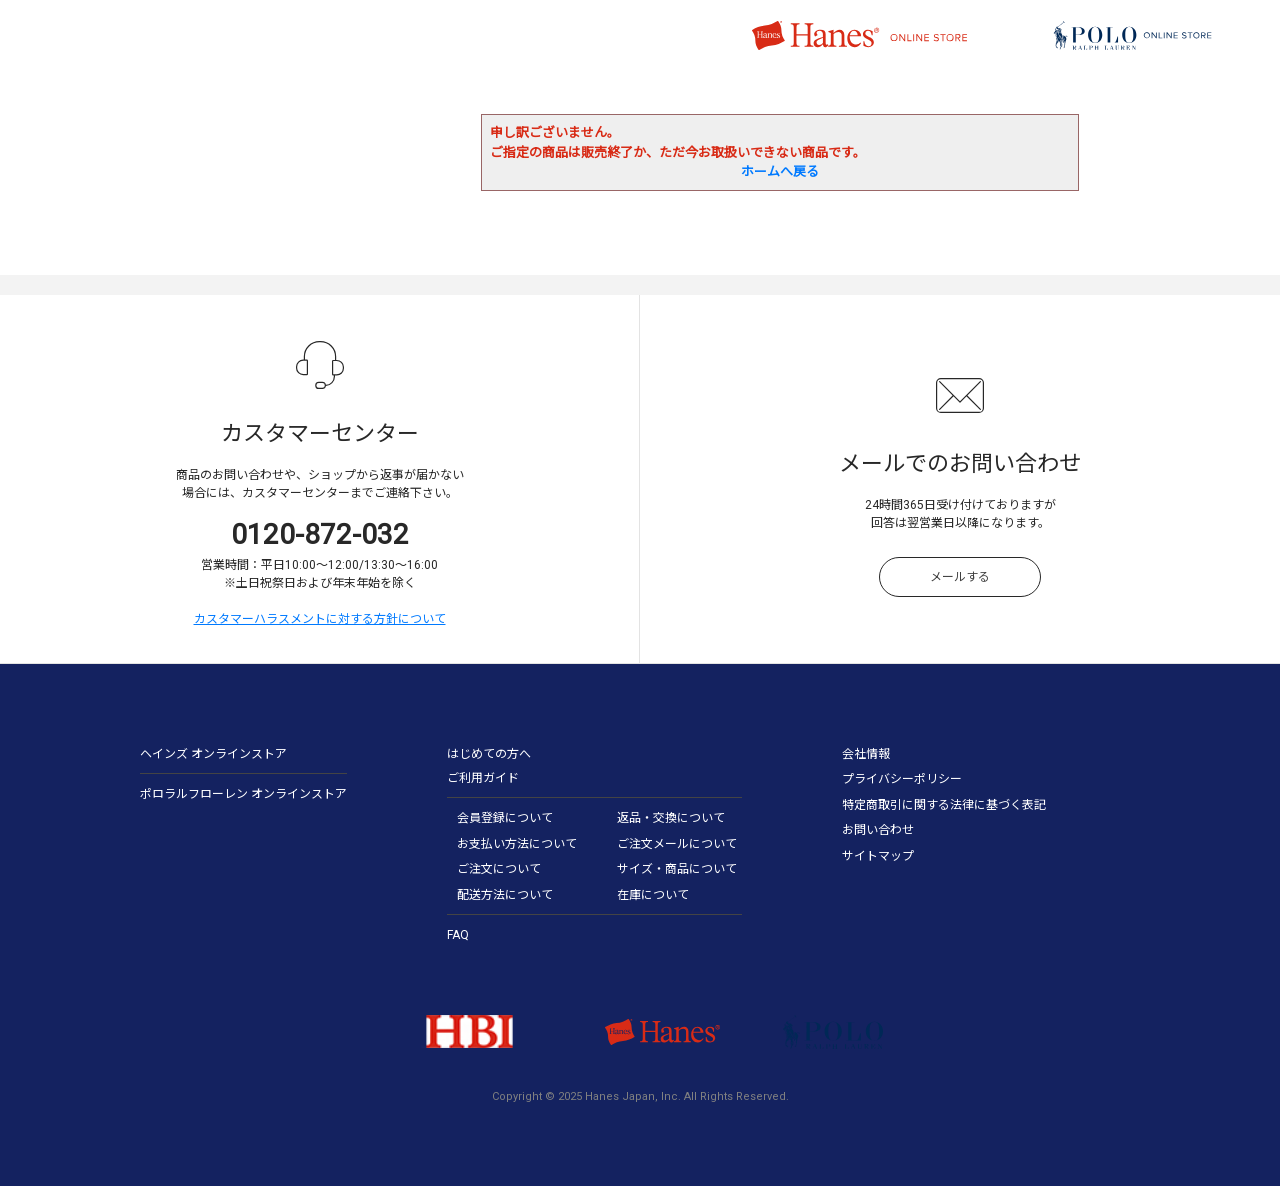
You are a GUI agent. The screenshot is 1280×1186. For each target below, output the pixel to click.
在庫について (653, 895)
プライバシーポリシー (902, 779)
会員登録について (505, 818)
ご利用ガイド (483, 778)
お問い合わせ (878, 830)
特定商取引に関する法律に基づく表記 (944, 805)
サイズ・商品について (677, 869)
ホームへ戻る (780, 171)
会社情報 (866, 754)
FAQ (458, 935)
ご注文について (499, 869)
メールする (960, 577)
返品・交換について (671, 818)
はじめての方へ (489, 754)
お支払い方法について (517, 844)
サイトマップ (878, 856)
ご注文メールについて (677, 844)
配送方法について (505, 895)
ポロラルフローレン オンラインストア (243, 794)
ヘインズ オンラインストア (213, 754)
